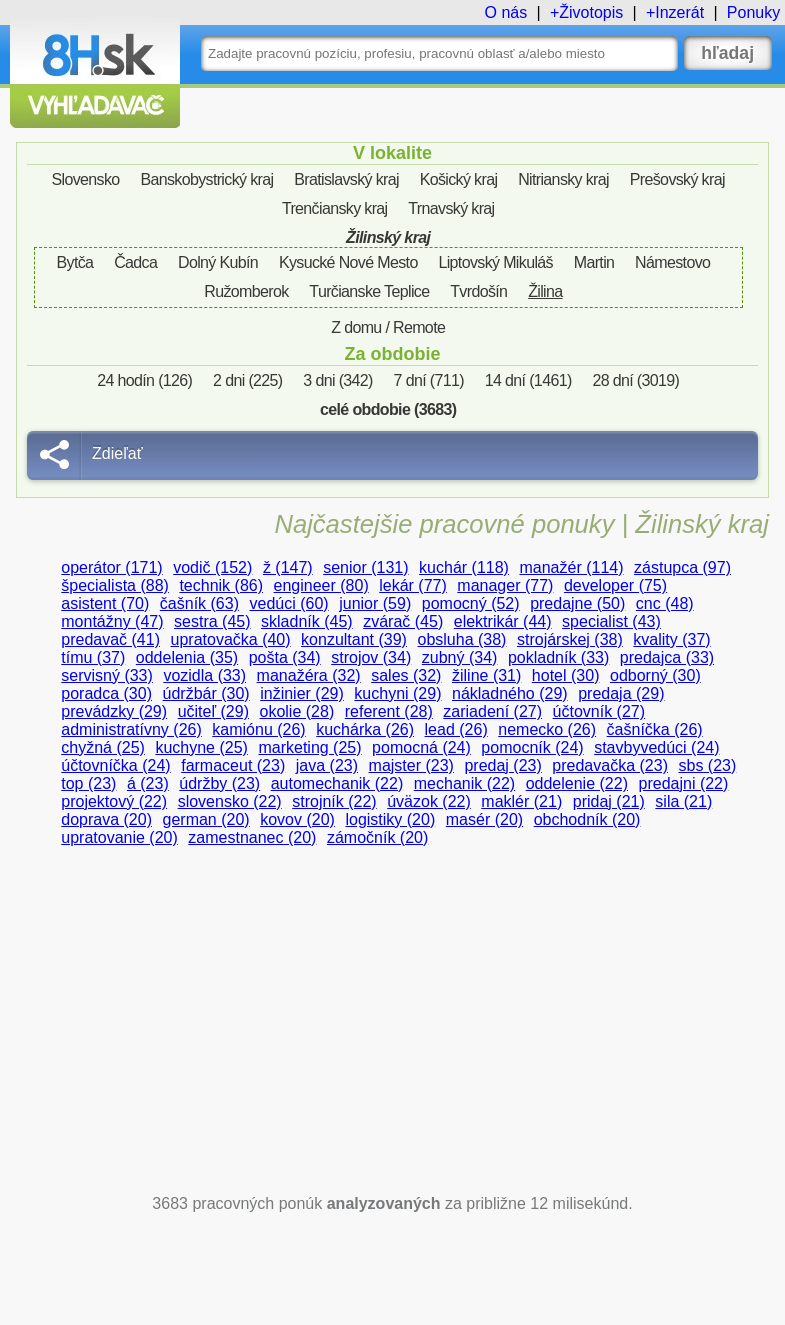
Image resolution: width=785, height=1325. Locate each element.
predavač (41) (110, 639)
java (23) (327, 765)
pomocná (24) (421, 747)
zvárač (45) (403, 621)
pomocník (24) (532, 747)
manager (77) (505, 585)
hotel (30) (566, 675)
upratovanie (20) (119, 837)
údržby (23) (219, 783)
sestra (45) (212, 621)
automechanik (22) (337, 783)
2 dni (247, 380)
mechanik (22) (464, 783)
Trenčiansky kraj (335, 208)
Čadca (135, 262)
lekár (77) (413, 585)
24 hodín (144, 380)
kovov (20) (297, 819)
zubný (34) (460, 657)
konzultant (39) (354, 639)
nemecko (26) (547, 729)
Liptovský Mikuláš (495, 262)
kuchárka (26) (365, 729)
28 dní (635, 380)
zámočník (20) (377, 837)
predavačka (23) (610, 765)
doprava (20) (106, 819)
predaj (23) (502, 765)
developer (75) (615, 585)
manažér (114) (571, 567)
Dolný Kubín (218, 262)
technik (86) (221, 585)
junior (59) (375, 603)
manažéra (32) (309, 675)
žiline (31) (486, 675)
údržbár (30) (206, 693)
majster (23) (411, 765)
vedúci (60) (289, 603)
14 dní (528, 380)
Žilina (545, 291)
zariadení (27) (492, 711)
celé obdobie (388, 409)
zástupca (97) (682, 567)
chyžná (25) (103, 747)
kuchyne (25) (201, 747)
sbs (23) (708, 765)
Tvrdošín (478, 291)
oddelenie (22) (577, 783)
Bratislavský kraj (346, 179)
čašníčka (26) (655, 729)
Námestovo (672, 262)
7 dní (429, 380)
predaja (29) (621, 693)
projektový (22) (114, 801)
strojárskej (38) (570, 639)
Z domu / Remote (388, 327)
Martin (594, 262)
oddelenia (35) (187, 657)
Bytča (75, 262)
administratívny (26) (131, 729)
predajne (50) (577, 603)
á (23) (148, 783)
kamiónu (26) (258, 729)
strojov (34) (371, 657)
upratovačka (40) (231, 639)
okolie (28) (297, 711)
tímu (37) (93, 657)
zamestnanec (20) (252, 837)
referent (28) (389, 711)
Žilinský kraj (388, 237)
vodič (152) (212, 567)
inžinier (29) (302, 693)
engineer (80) (321, 585)
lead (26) (456, 729)
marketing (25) (309, 747)
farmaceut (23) (233, 765)
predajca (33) (667, 657)
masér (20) (484, 819)
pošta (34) (285, 657)
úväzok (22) (429, 801)
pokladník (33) (558, 657)
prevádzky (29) (114, 711)
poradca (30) (106, 693)
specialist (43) (611, 621)
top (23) (88, 783)
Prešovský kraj (677, 179)
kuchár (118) (464, 567)
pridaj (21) (609, 801)
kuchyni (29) (397, 693)
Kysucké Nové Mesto (348, 262)
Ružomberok (246, 291)
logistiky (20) (390, 819)
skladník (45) (307, 621)
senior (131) (365, 567)
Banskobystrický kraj (206, 179)
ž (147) (288, 567)
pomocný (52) (471, 603)
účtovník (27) (599, 711)
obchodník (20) (587, 819)
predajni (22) (684, 783)
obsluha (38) (461, 639)
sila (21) (683, 801)
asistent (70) (105, 603)
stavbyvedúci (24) (656, 747)
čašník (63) (199, 603)
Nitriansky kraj (563, 179)
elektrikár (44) (503, 621)
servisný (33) (107, 675)
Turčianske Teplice (369, 291)
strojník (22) (334, 801)
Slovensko (86, 179)
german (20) (206, 819)
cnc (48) (665, 603)
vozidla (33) (204, 675)
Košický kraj (459, 179)
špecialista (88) (115, 585)
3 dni (337, 380)
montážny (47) (112, 621)
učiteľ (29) (213, 711)
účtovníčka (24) (115, 765)
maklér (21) (521, 801)
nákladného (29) (510, 693)
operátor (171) (111, 567)
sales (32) (406, 675)
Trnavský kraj (451, 208)
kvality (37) (671, 639)
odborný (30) (655, 675)
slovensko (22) (230, 801)
